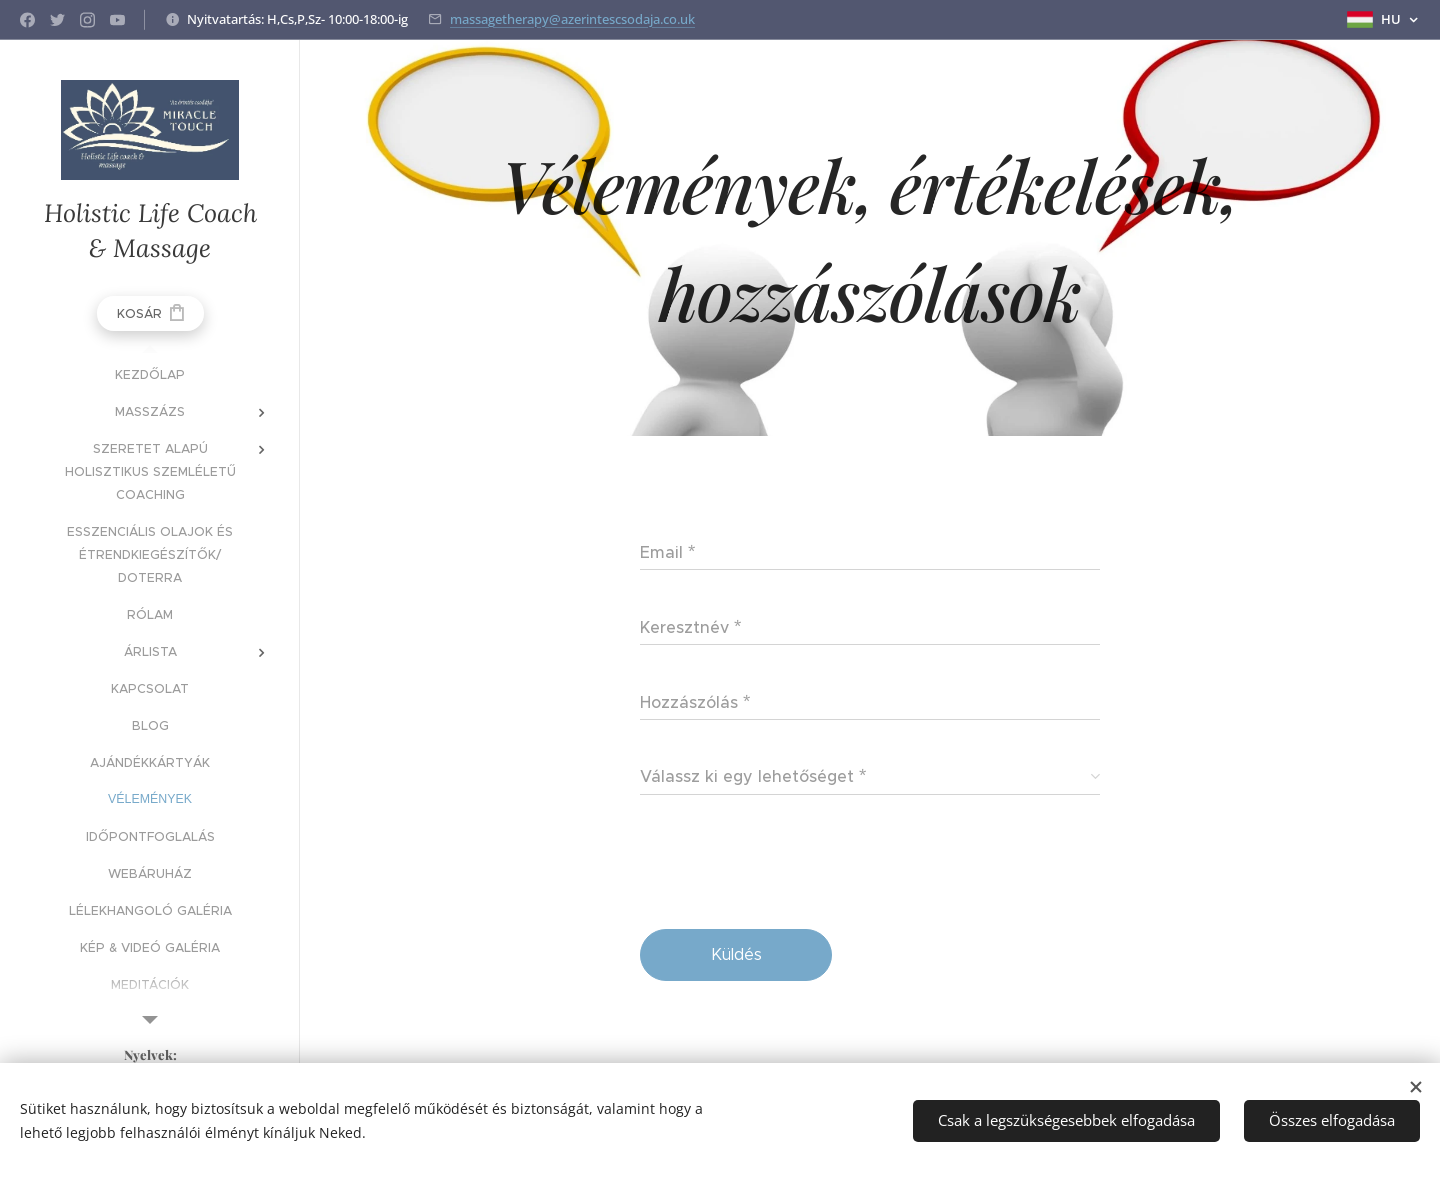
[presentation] (792, 865)
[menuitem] (150, 374)
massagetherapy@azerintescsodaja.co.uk (572, 19)
